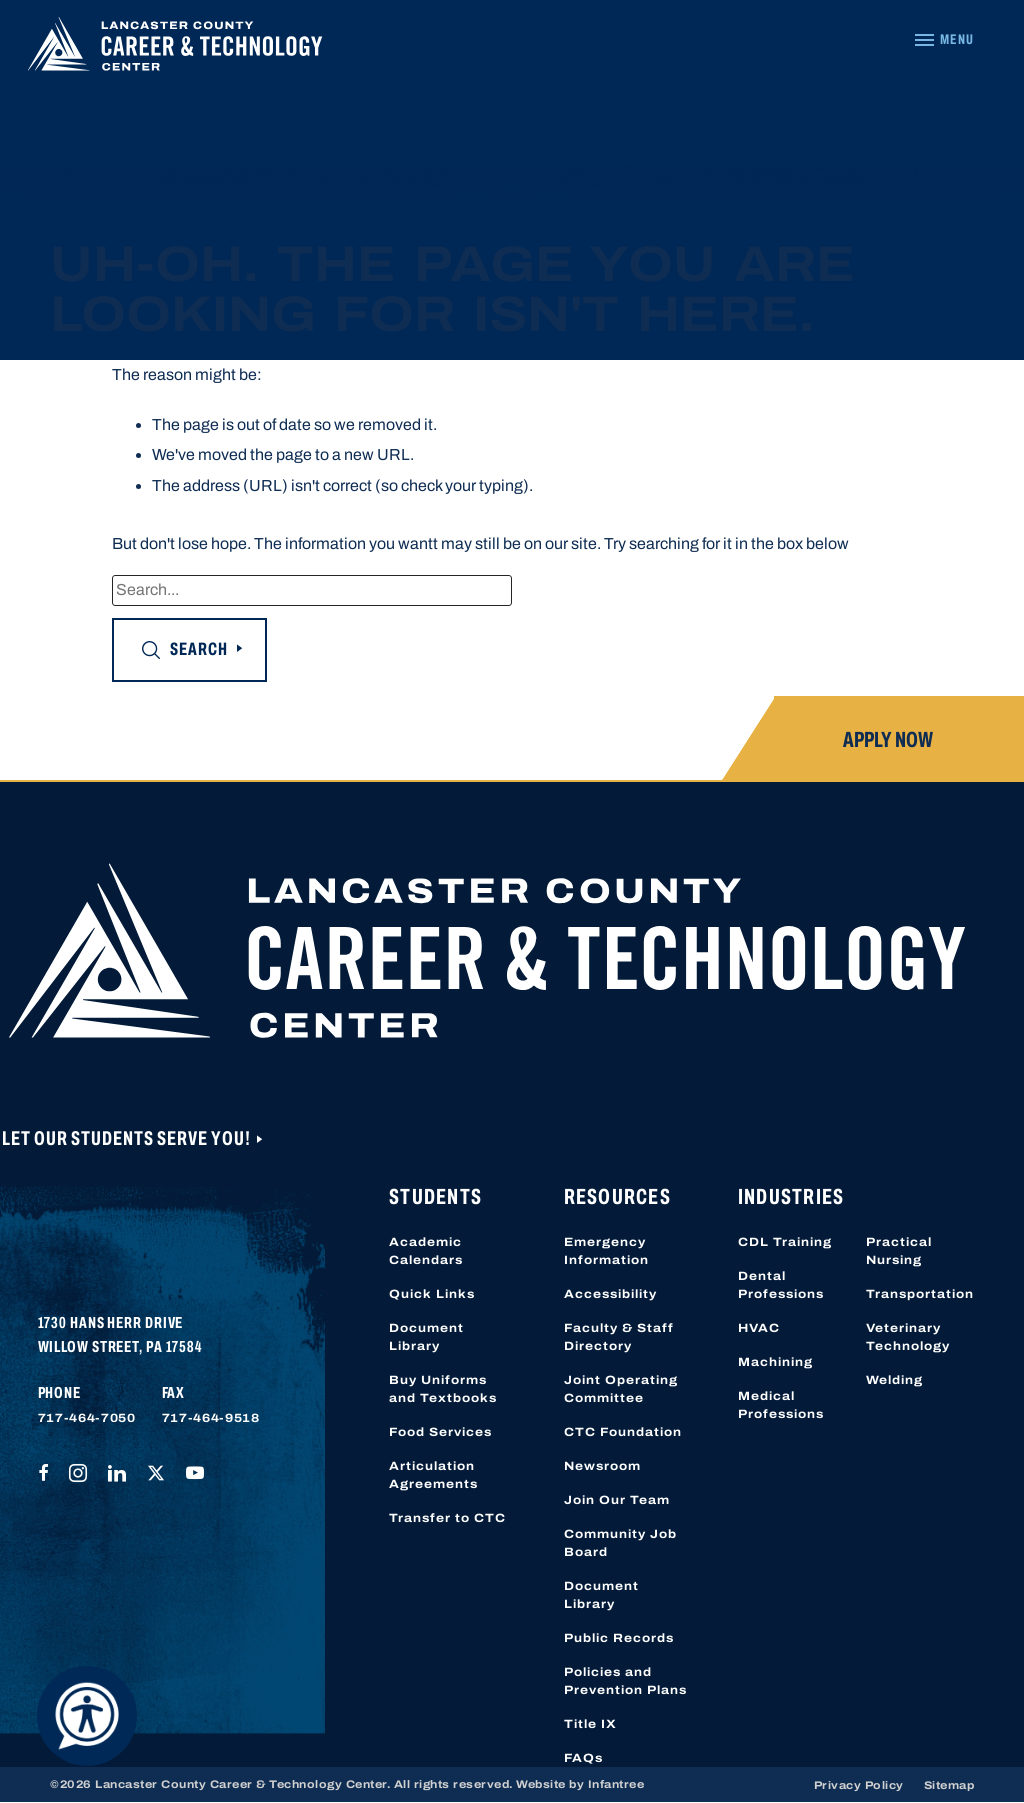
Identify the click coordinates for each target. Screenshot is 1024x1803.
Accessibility (610, 1294)
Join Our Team (617, 1500)
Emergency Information (606, 1251)
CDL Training (785, 1242)
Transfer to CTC (447, 1518)
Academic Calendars (426, 1251)
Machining (775, 1362)
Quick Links (432, 1294)
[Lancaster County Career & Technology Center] (175, 49)
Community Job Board (620, 1543)
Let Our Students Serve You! (128, 1138)
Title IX (590, 1724)
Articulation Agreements (433, 1475)
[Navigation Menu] (943, 40)
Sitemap (949, 1785)
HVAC (759, 1328)
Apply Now (888, 740)
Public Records (619, 1638)
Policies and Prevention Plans (625, 1681)
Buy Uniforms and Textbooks (443, 1389)
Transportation (920, 1294)
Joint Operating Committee (621, 1389)
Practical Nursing (899, 1251)
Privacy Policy (859, 1785)
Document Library (426, 1337)
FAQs (583, 1758)
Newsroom (602, 1466)
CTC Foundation (623, 1432)
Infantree (616, 1784)
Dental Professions (781, 1285)
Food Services (440, 1432)
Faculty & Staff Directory (619, 1337)
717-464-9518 (211, 1418)
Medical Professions (781, 1405)
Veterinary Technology (908, 1337)
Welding (894, 1380)
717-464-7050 (87, 1418)
